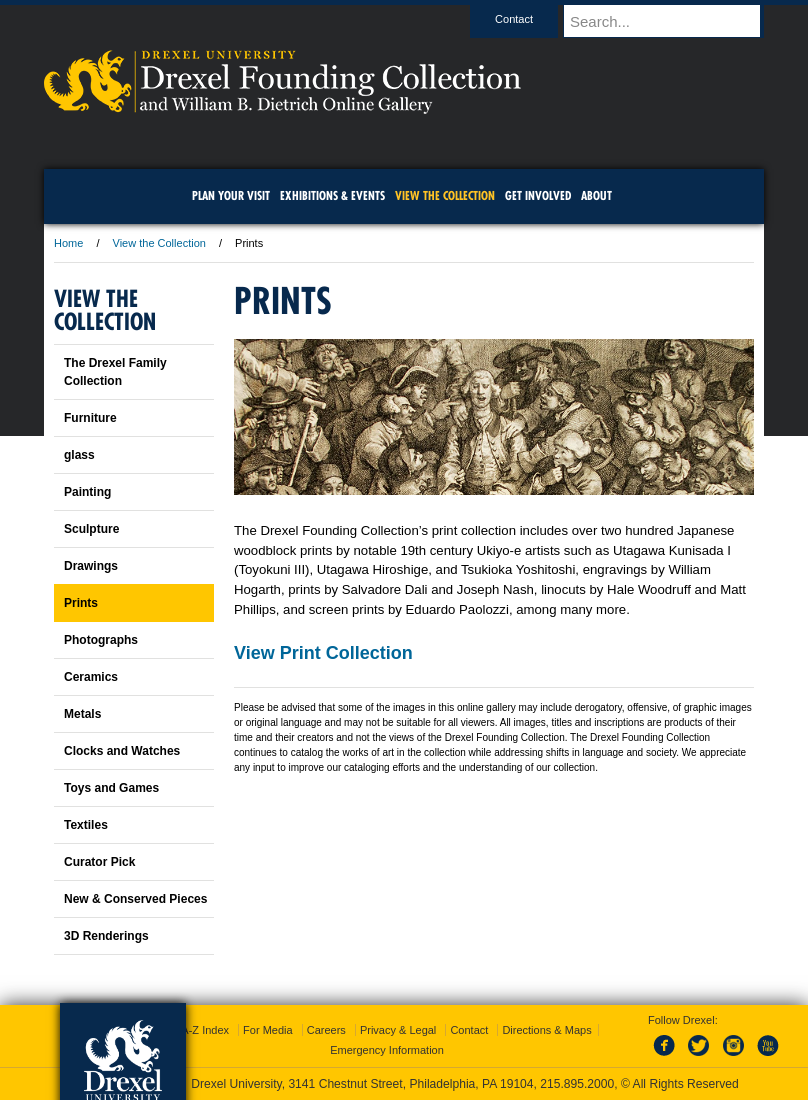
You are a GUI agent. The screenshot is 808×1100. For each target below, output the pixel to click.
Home (68, 243)
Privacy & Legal (398, 1030)
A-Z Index (205, 1030)
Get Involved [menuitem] (538, 195)
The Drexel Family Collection (115, 372)
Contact (533, 19)
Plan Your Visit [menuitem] (231, 195)
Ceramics (91, 677)
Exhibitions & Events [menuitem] (332, 195)
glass (79, 455)
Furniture (90, 418)
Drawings (91, 566)
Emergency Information (387, 1050)
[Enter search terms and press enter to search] (673, 21)
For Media (268, 1030)
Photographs (101, 640)
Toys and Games (111, 788)
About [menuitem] (596, 195)
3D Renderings (106, 936)
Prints (81, 603)
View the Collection (159, 243)
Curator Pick (99, 862)
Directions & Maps (546, 1030)
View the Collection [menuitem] (445, 195)
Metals (82, 714)
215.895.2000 (577, 1084)
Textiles (86, 825)
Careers (326, 1030)
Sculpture (91, 529)
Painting (87, 492)
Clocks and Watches (122, 751)
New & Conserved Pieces (135, 899)
